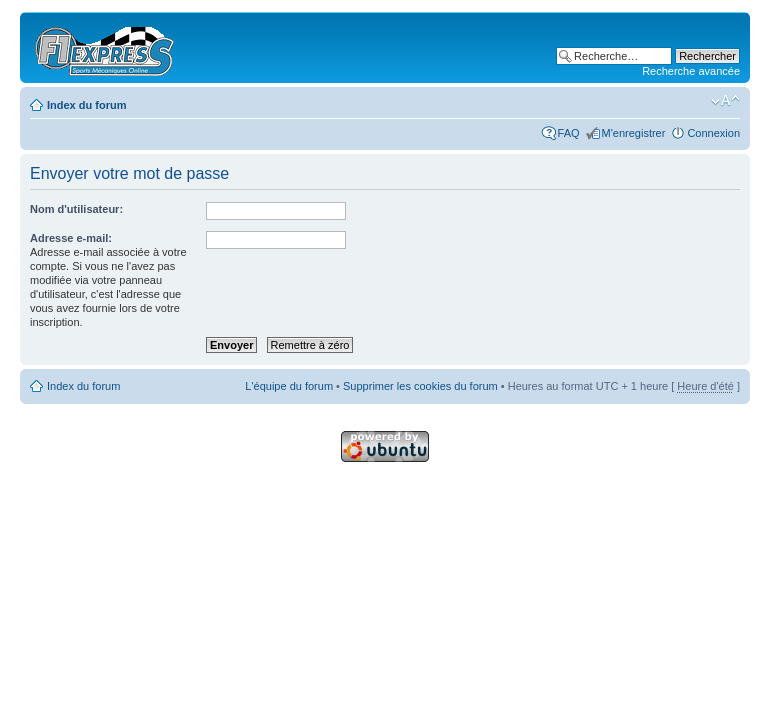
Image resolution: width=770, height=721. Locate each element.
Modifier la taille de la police (725, 101)
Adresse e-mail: (71, 238)
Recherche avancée (691, 71)
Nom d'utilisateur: (76, 209)
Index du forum (86, 105)
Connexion (713, 133)
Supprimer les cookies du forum (420, 386)
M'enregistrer (634, 133)
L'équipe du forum (289, 386)
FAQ (569, 133)
